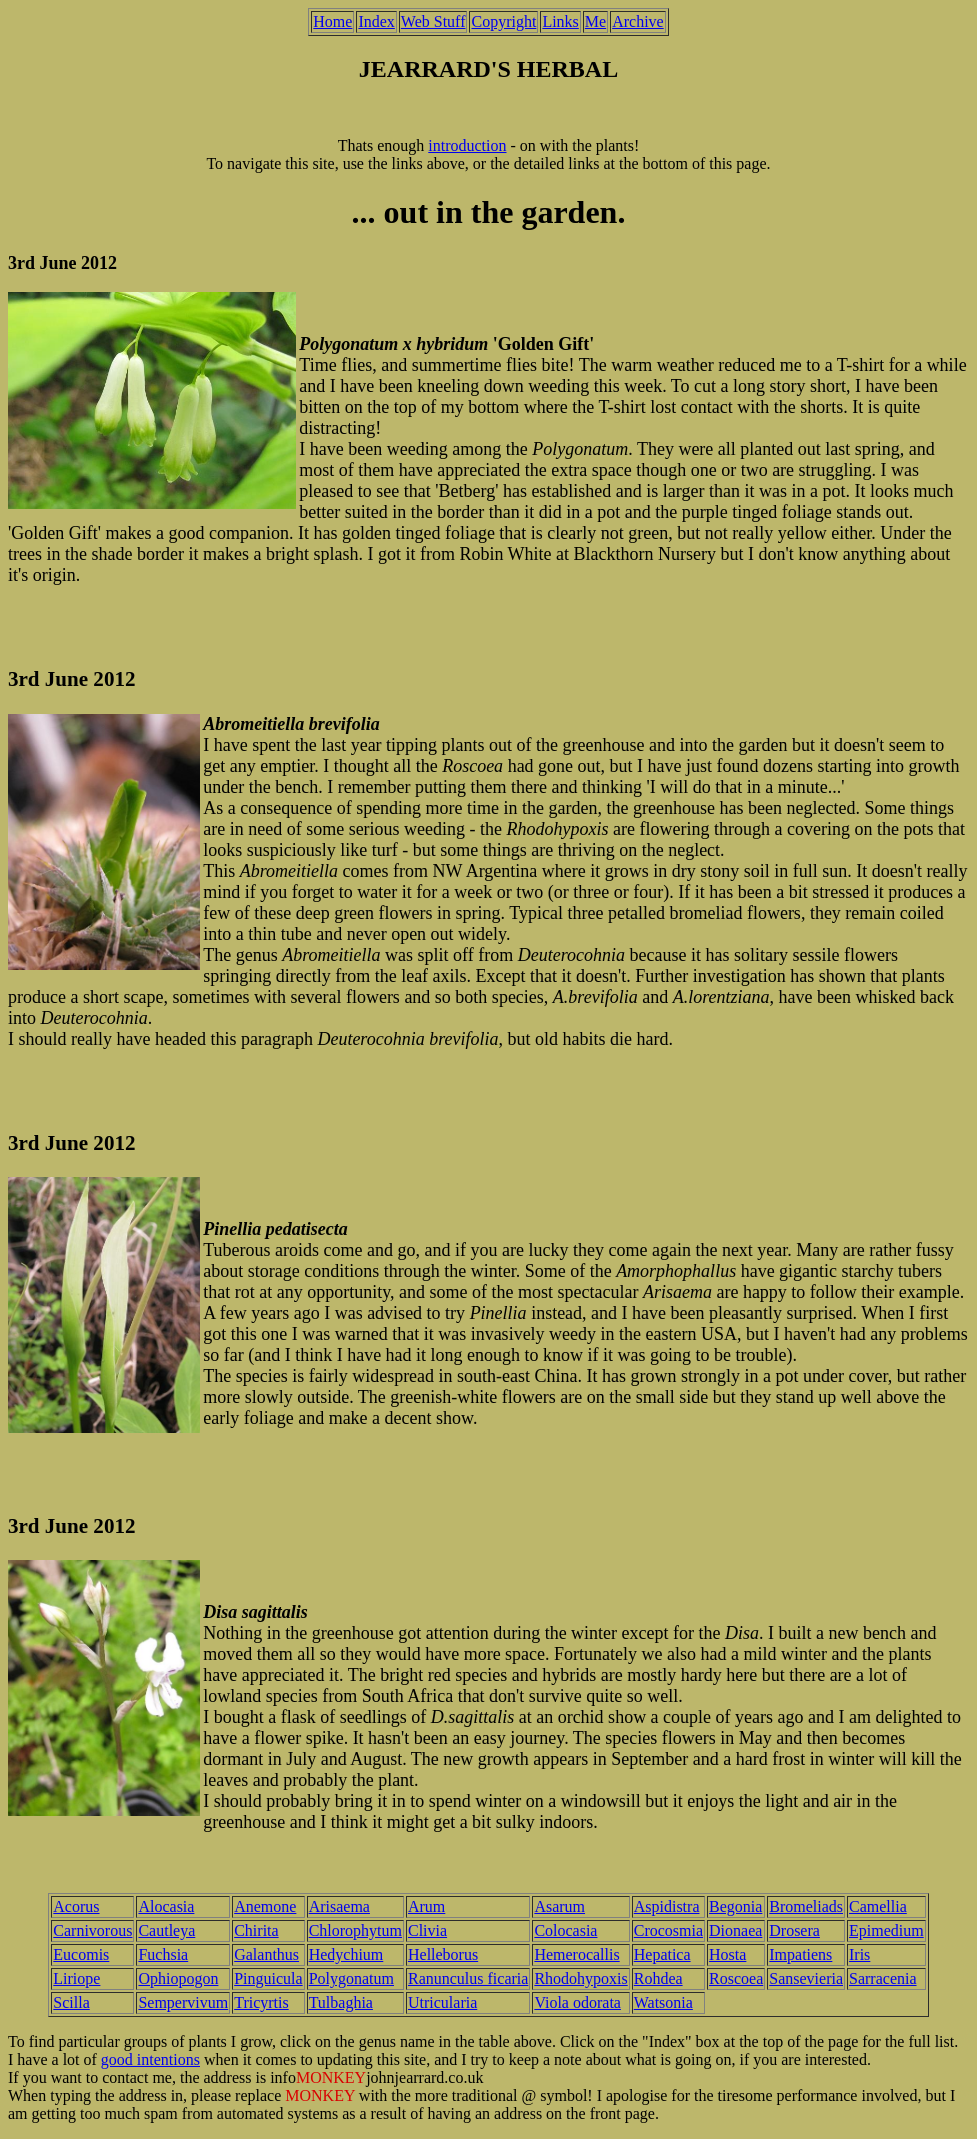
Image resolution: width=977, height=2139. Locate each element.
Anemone (265, 1906)
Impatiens (800, 1954)
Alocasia (166, 1906)
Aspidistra (667, 1906)
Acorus (76, 1906)
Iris (859, 1954)
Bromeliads (806, 1906)
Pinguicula (268, 1978)
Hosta (727, 1954)
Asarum (559, 1906)
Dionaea (735, 1930)
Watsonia (663, 2002)
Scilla (71, 2002)
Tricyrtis (261, 2002)
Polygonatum (351, 1978)
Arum (426, 1906)
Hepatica (662, 1954)
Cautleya (166, 1930)
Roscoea (736, 1978)
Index (376, 21)
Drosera (794, 1930)
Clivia (427, 1930)
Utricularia (442, 2002)
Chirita (256, 1930)
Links (560, 21)
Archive (638, 21)
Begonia (735, 1906)
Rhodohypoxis (580, 1978)
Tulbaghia (341, 2002)
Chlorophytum (355, 1930)
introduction (467, 145)
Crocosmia (668, 1930)
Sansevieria (806, 1978)
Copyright (503, 21)
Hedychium (346, 1954)
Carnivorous (92, 1930)
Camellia (878, 1906)
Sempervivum (183, 2002)
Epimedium (886, 1930)
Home (332, 21)
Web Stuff (433, 21)
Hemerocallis (576, 1954)
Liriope (76, 1978)
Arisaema (339, 1906)
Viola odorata (577, 2002)
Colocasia (565, 1930)
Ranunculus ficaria (468, 1978)
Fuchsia (163, 1954)
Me (595, 21)
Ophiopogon (178, 1978)
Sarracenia (883, 1978)
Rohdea (658, 1978)
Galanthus (266, 1954)
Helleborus (443, 1954)
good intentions (150, 2059)
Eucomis (81, 1954)
